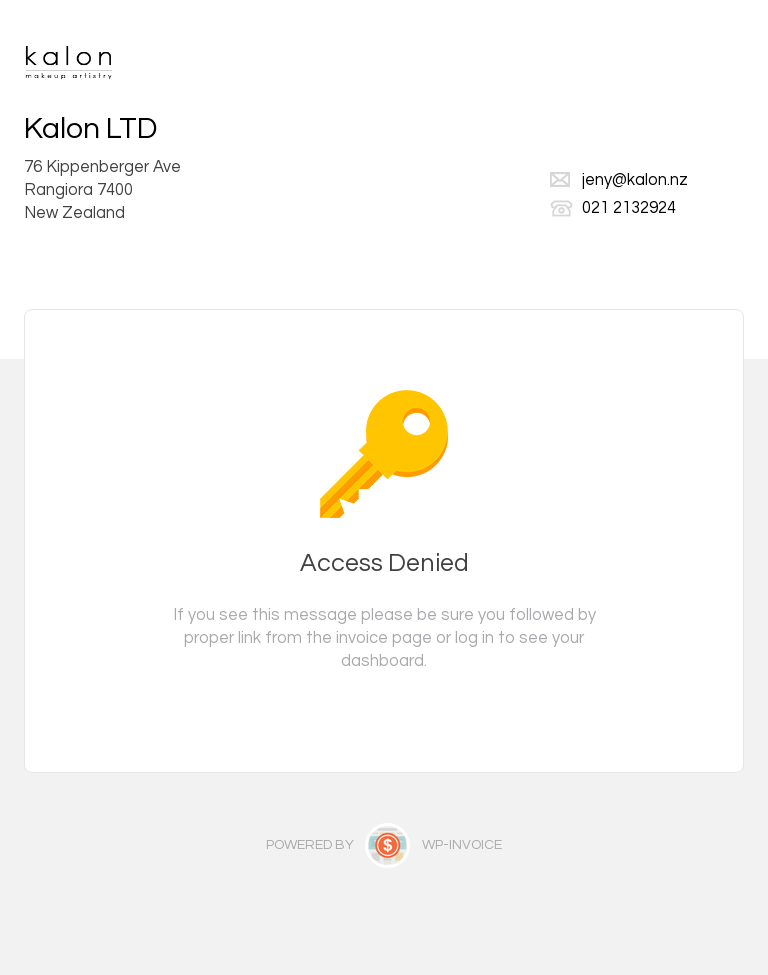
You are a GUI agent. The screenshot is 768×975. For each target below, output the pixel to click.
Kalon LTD (90, 128)
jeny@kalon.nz (635, 179)
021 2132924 (629, 207)
